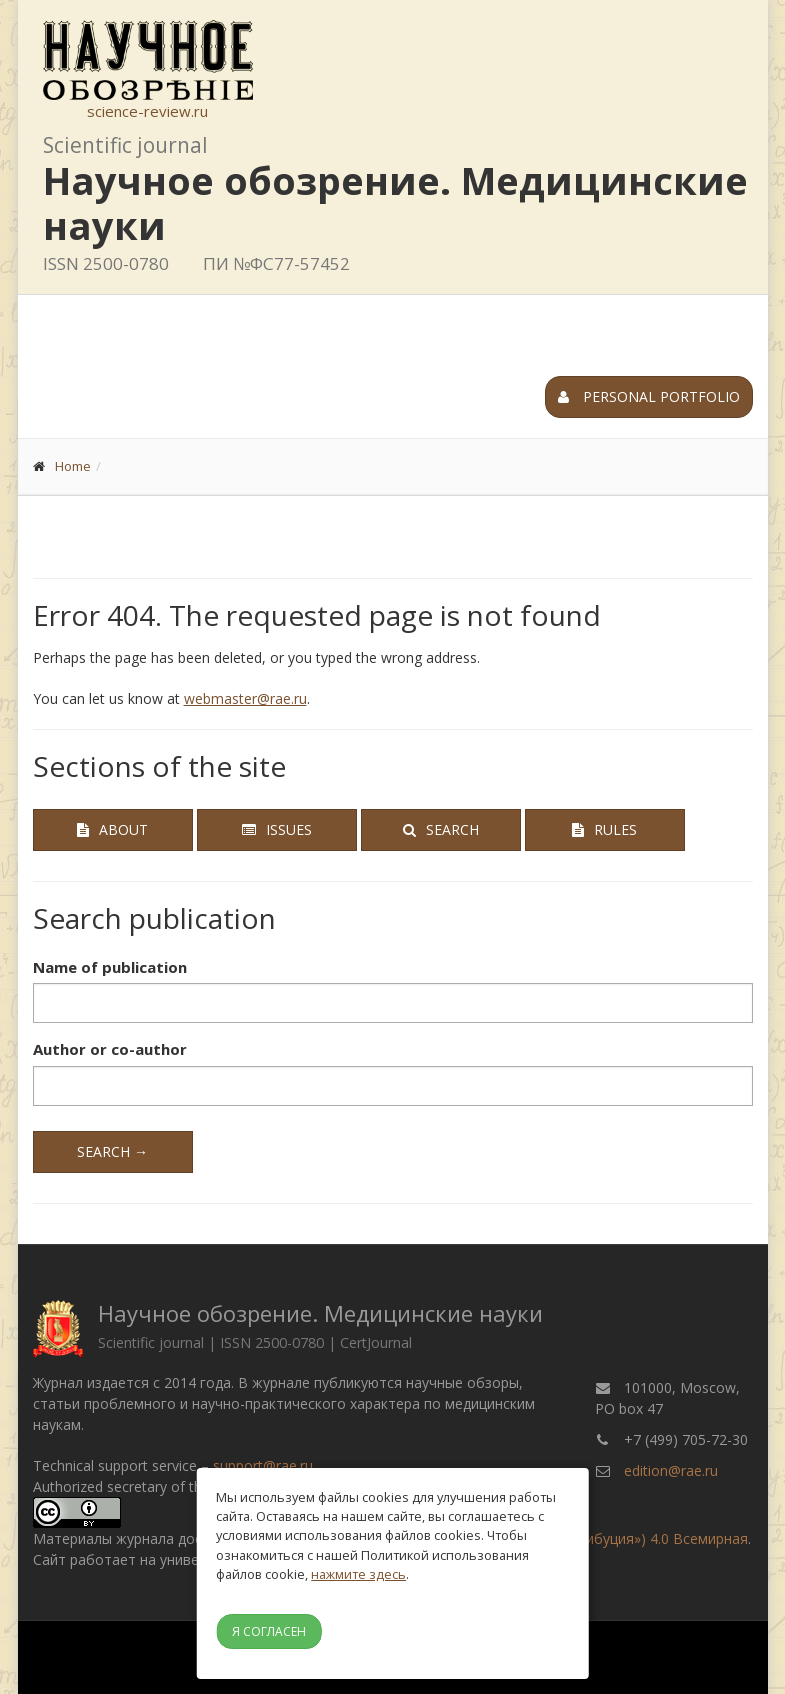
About (112, 829)
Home (73, 466)
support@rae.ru (263, 1465)
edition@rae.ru (671, 1470)
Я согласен (269, 1631)
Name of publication (110, 967)
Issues (277, 829)
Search (441, 829)
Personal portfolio (649, 396)
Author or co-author (110, 1049)
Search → (112, 1151)
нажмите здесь (358, 1574)
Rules (604, 829)
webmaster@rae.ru (245, 698)
